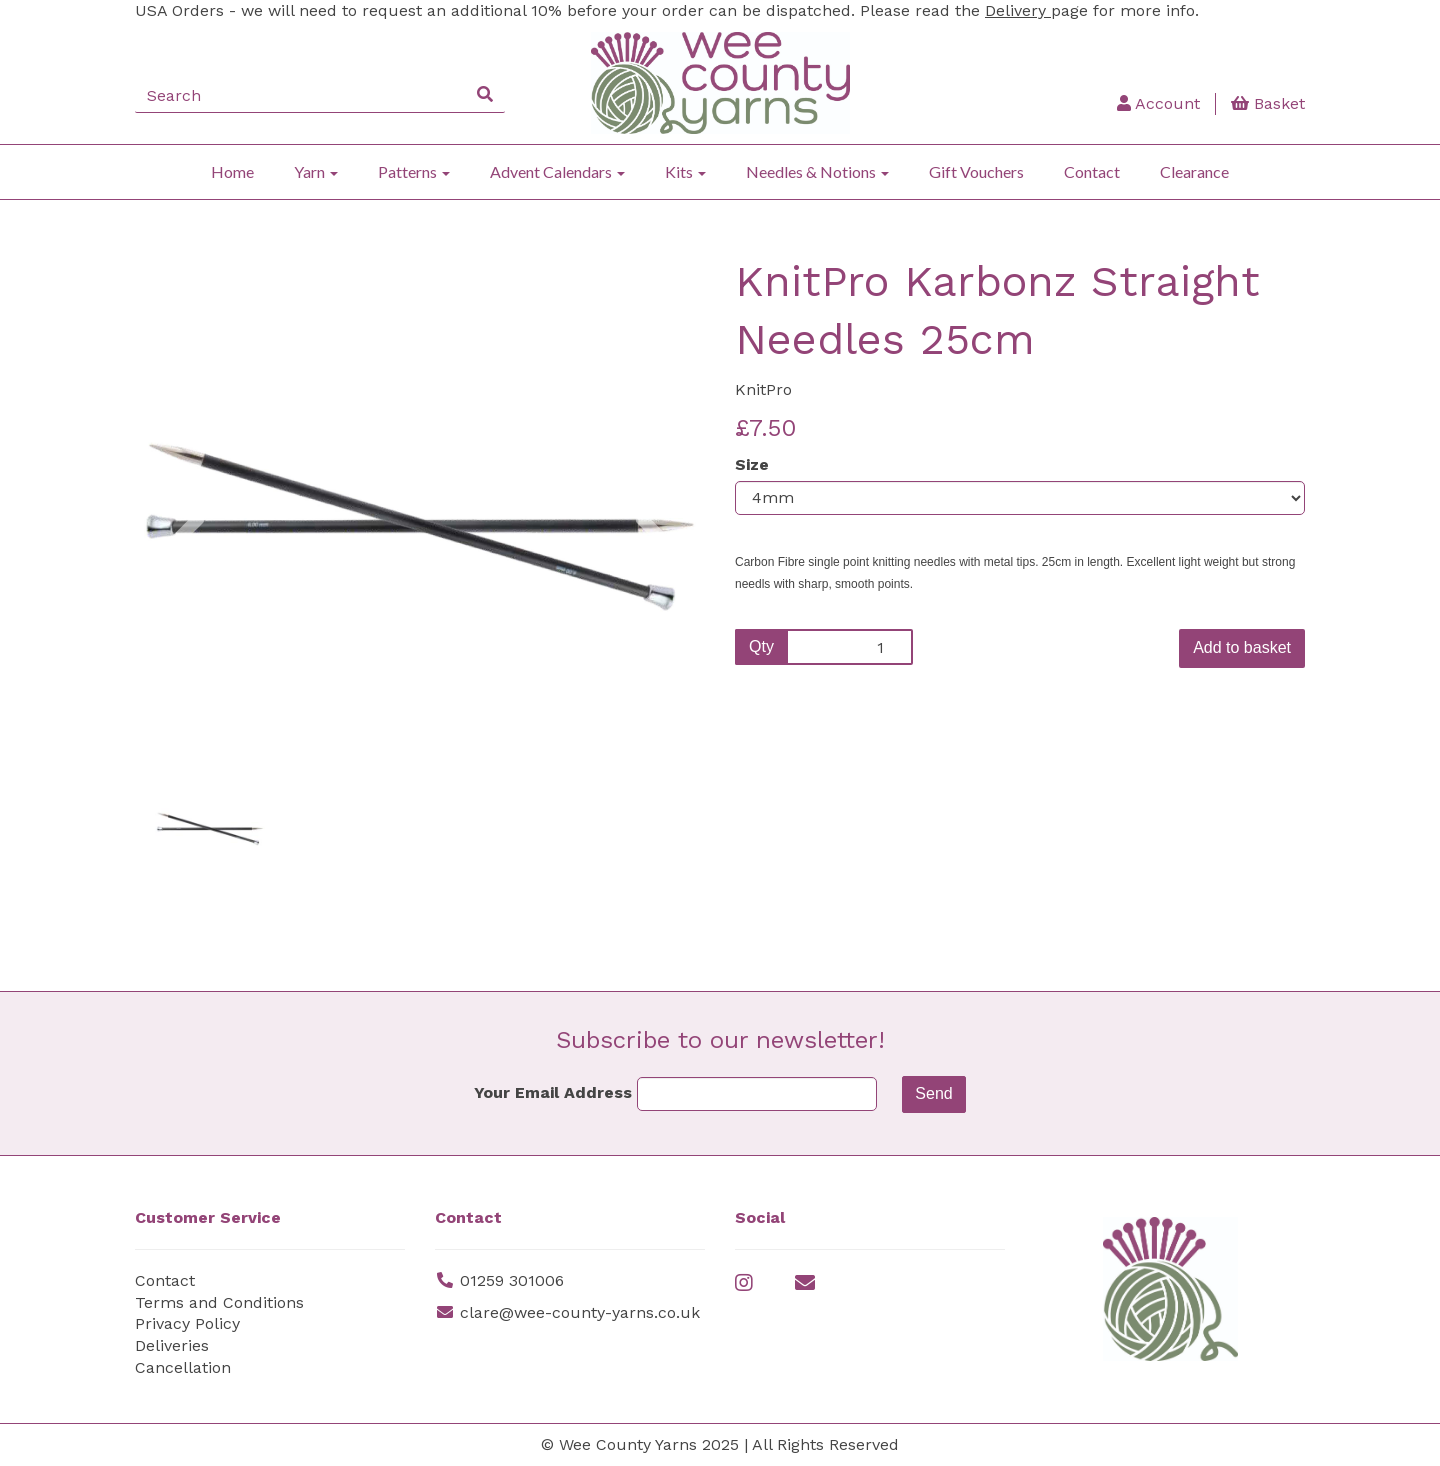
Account (1158, 103)
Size (752, 464)
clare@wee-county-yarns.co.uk (580, 1312)
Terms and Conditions (219, 1302)
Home (232, 171)
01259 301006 (512, 1280)
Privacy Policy (187, 1323)
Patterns (414, 171)
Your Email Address (553, 1092)
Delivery (1018, 10)
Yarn (316, 171)
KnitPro (763, 389)
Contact (1092, 171)
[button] (188, 626)
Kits (685, 171)
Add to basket (1242, 647)
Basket (1268, 103)
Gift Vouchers (976, 171)
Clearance (1194, 171)
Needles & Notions (817, 171)
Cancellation (183, 1367)
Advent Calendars (557, 171)
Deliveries (172, 1345)
